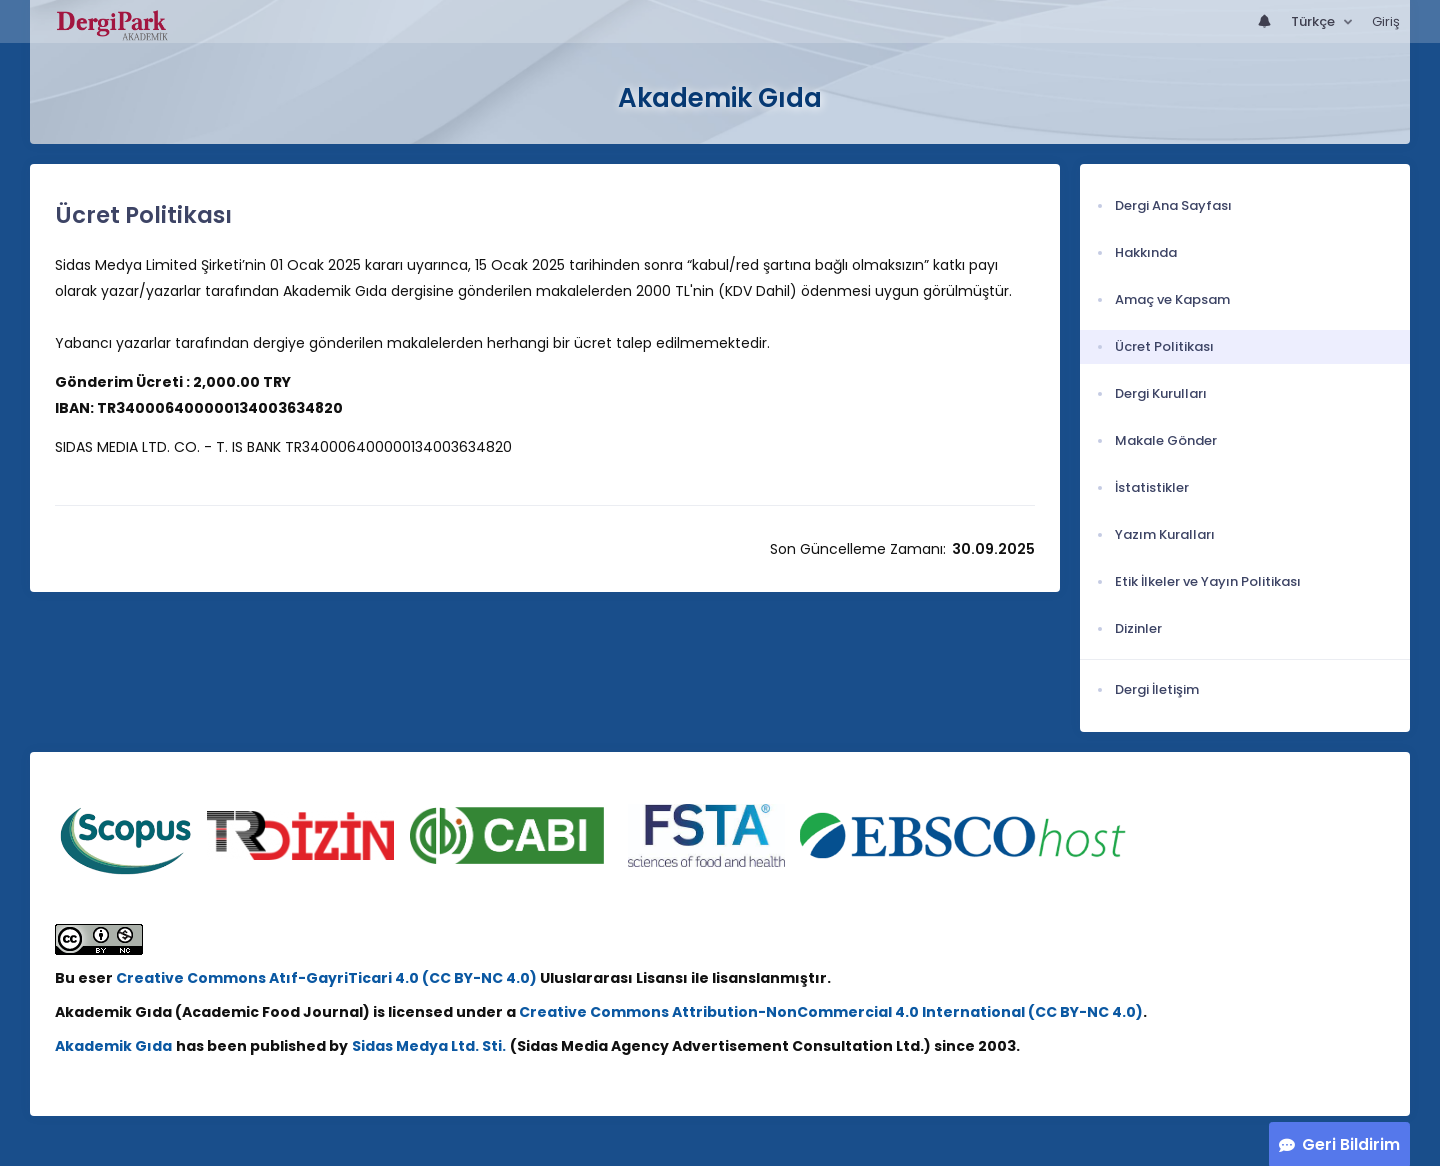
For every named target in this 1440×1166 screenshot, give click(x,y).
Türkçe (1314, 21)
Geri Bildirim (1351, 1144)
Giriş (1386, 21)
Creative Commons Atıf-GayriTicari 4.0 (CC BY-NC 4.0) (328, 978)
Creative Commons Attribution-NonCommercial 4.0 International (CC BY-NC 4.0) (831, 1012)
